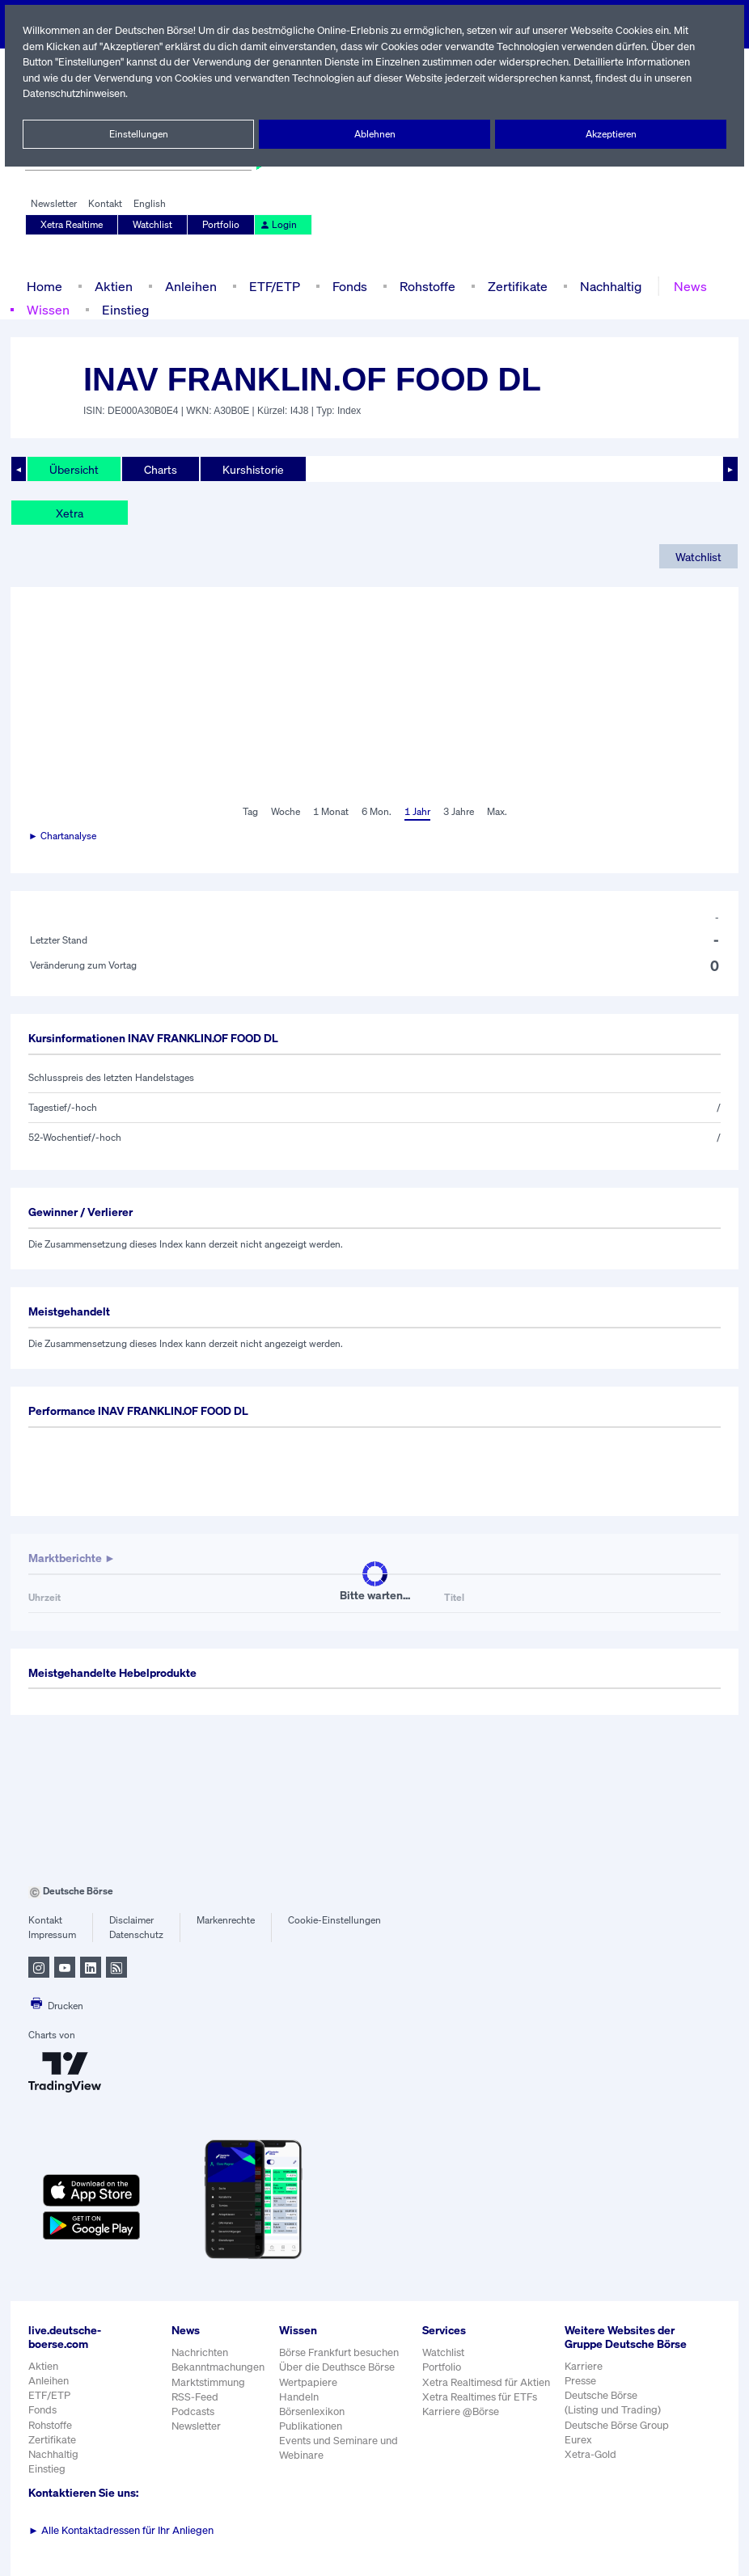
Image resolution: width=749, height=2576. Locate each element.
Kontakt (104, 203)
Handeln (299, 2397)
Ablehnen (375, 134)
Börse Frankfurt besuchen (340, 2352)
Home (44, 286)
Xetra (69, 512)
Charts (159, 468)
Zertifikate (514, 286)
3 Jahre (458, 811)
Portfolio (221, 224)
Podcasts (192, 2411)
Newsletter (54, 203)
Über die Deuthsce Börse (338, 2367)
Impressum (52, 1934)
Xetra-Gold (590, 2468)
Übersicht (73, 468)
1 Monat (329, 811)
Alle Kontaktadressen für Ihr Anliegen (121, 2530)
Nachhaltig (606, 286)
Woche (283, 811)
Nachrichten (199, 2352)
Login (277, 224)
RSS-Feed (196, 2397)
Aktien (111, 286)
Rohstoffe (426, 286)
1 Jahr (416, 811)
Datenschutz (136, 1934)
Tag (248, 811)
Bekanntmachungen (218, 2367)
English (147, 203)
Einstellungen (138, 134)
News (685, 286)
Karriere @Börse (462, 2411)
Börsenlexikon (313, 2411)
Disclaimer (131, 1920)
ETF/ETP (271, 286)
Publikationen (311, 2426)
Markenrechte (226, 1920)
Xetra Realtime (72, 224)
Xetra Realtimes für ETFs (482, 2397)
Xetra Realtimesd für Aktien (487, 2382)
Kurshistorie (251, 468)
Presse (581, 2394)
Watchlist (153, 224)
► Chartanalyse (63, 836)
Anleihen (187, 286)
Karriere (583, 2380)
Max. (498, 811)
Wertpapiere (308, 2382)
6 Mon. (375, 811)
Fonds (348, 286)
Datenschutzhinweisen (75, 93)
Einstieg (124, 309)
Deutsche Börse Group (618, 2438)
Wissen (48, 309)
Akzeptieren (610, 134)
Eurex (578, 2453)
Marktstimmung (207, 2382)
